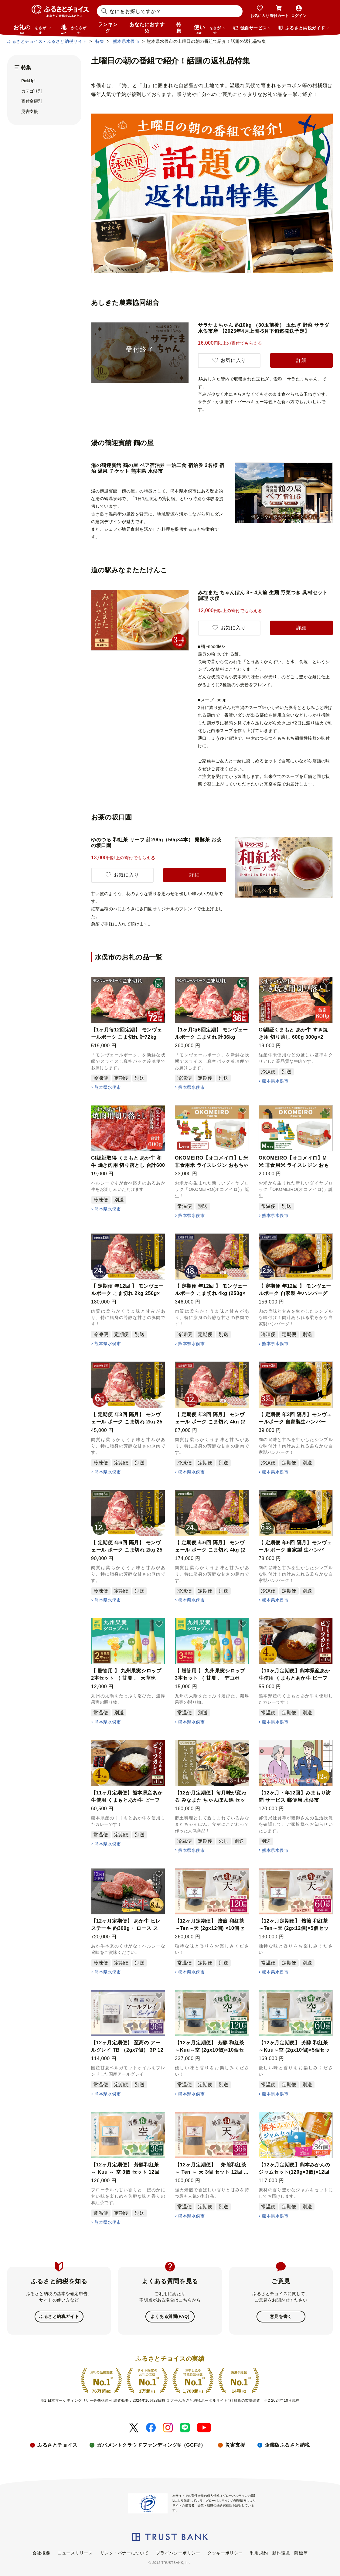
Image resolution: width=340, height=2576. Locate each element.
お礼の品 (32, 29)
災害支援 (29, 111)
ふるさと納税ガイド (59, 2316)
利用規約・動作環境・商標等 (279, 2552)
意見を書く (281, 2316)
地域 (74, 29)
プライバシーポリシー (178, 2552)
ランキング (108, 27)
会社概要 (41, 2552)
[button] (159, 983)
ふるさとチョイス (57, 2444)
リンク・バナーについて (124, 2552)
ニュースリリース (75, 2552)
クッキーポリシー (225, 2552)
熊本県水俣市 (107, 1087)
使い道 (210, 29)
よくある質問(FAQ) (170, 2316)
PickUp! (28, 80)
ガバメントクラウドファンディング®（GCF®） (151, 2444)
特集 (179, 27)
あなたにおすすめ (147, 27)
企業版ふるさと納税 (287, 2444)
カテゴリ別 (31, 91)
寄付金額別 (31, 101)
